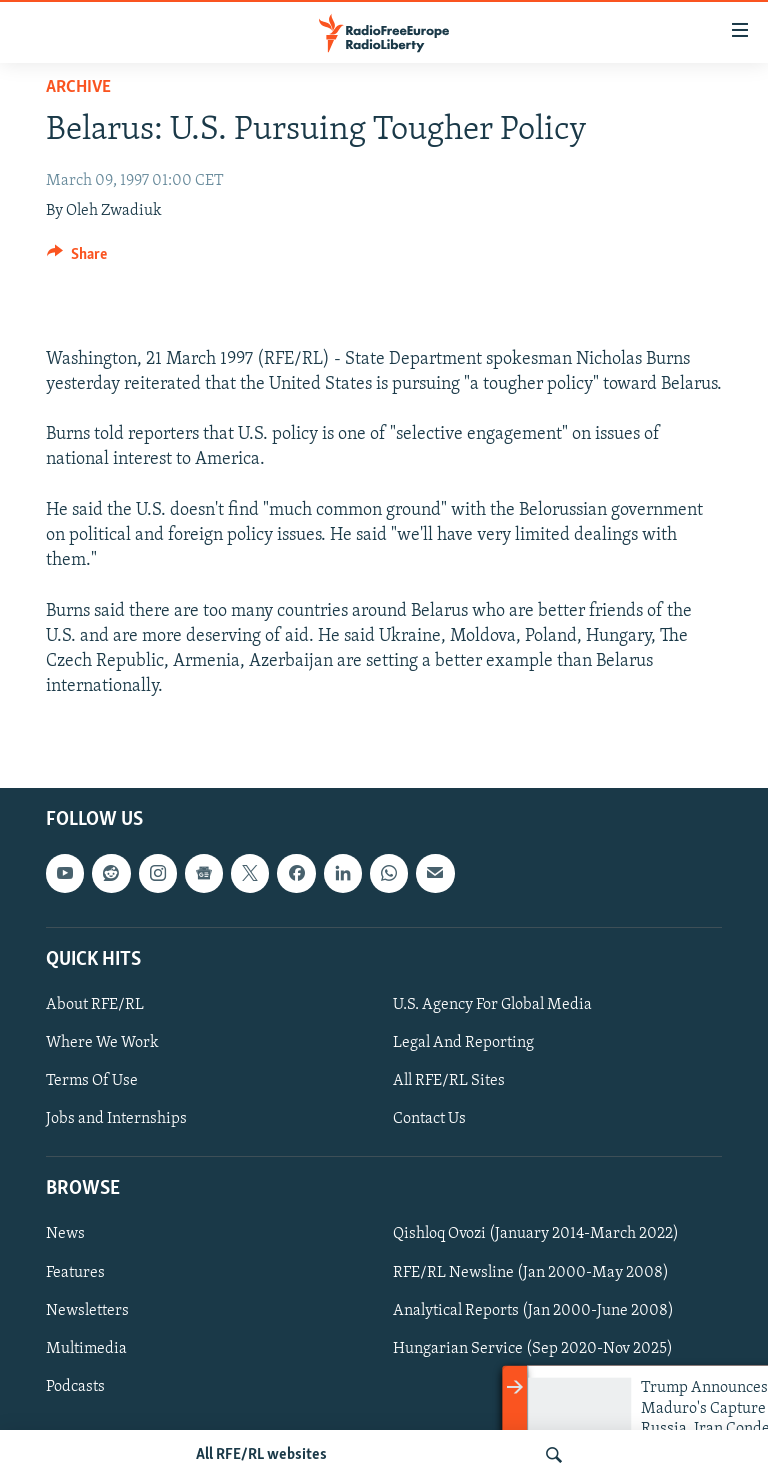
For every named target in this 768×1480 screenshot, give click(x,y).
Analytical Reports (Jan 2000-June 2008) (533, 1311)
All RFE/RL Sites (449, 1081)
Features (75, 1273)
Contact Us (429, 1119)
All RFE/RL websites (261, 1455)
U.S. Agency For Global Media (492, 1005)
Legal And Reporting (463, 1043)
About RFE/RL (95, 1005)
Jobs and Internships (116, 1119)
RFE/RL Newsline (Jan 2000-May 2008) (531, 1273)
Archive (78, 87)
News (65, 1235)
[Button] (77, 259)
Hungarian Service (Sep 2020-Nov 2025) (533, 1349)
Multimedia (86, 1349)
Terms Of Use (92, 1081)
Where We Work (102, 1043)
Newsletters (87, 1311)
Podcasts (75, 1387)
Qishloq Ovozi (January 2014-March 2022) (536, 1235)
